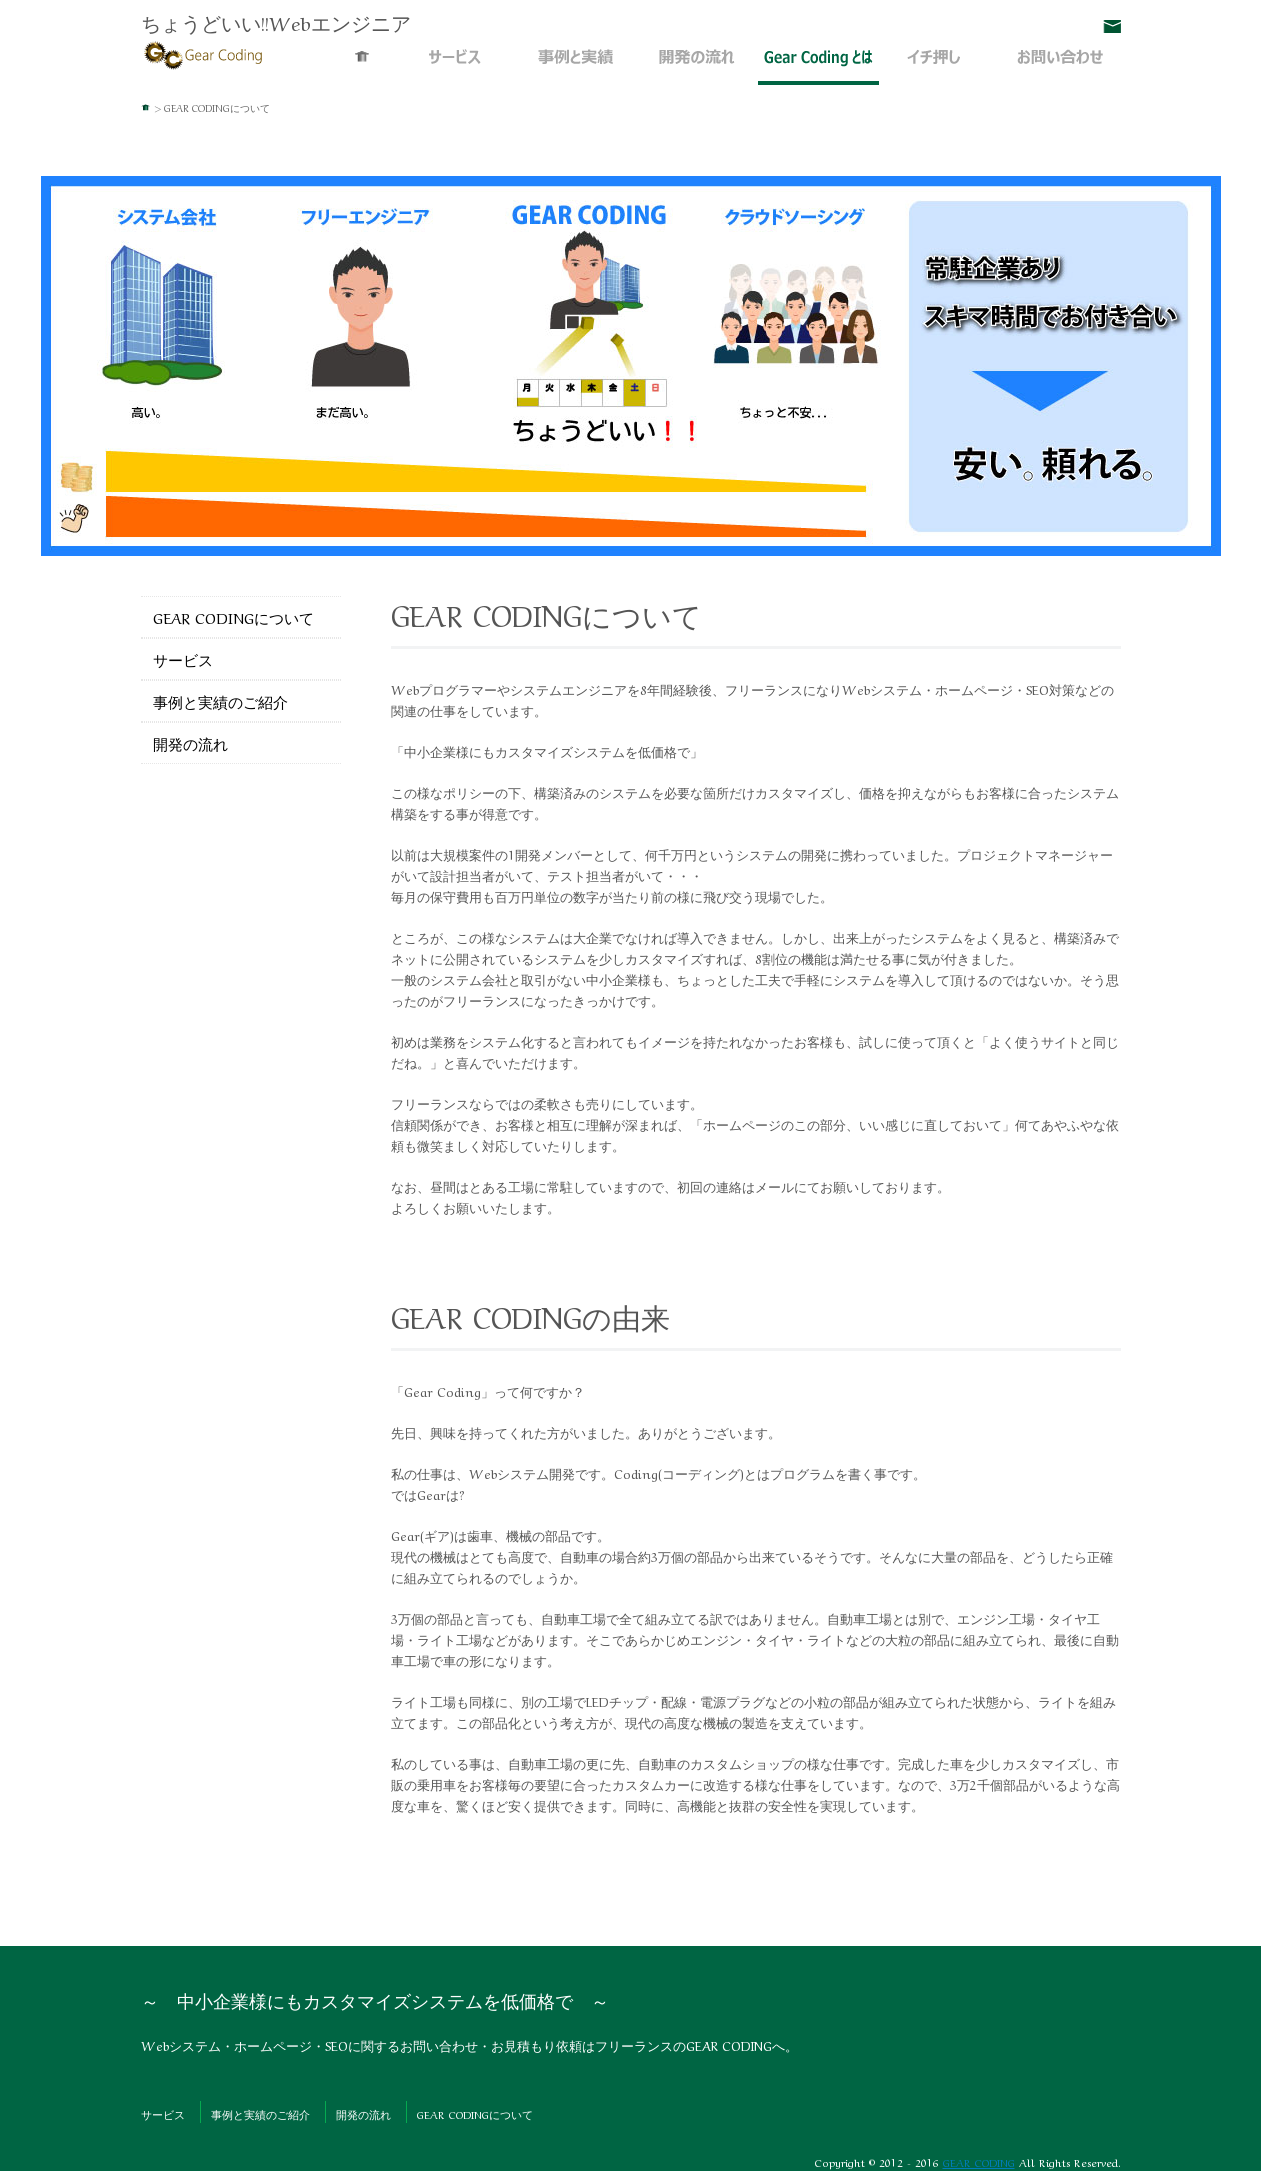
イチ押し (939, 67)
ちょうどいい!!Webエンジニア (276, 21)
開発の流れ (697, 67)
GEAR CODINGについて (818, 67)
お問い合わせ (1112, 26)
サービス (455, 67)
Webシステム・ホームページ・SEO (363, 67)
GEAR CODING (979, 2162)
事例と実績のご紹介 (576, 67)
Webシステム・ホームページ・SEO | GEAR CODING (204, 53)
